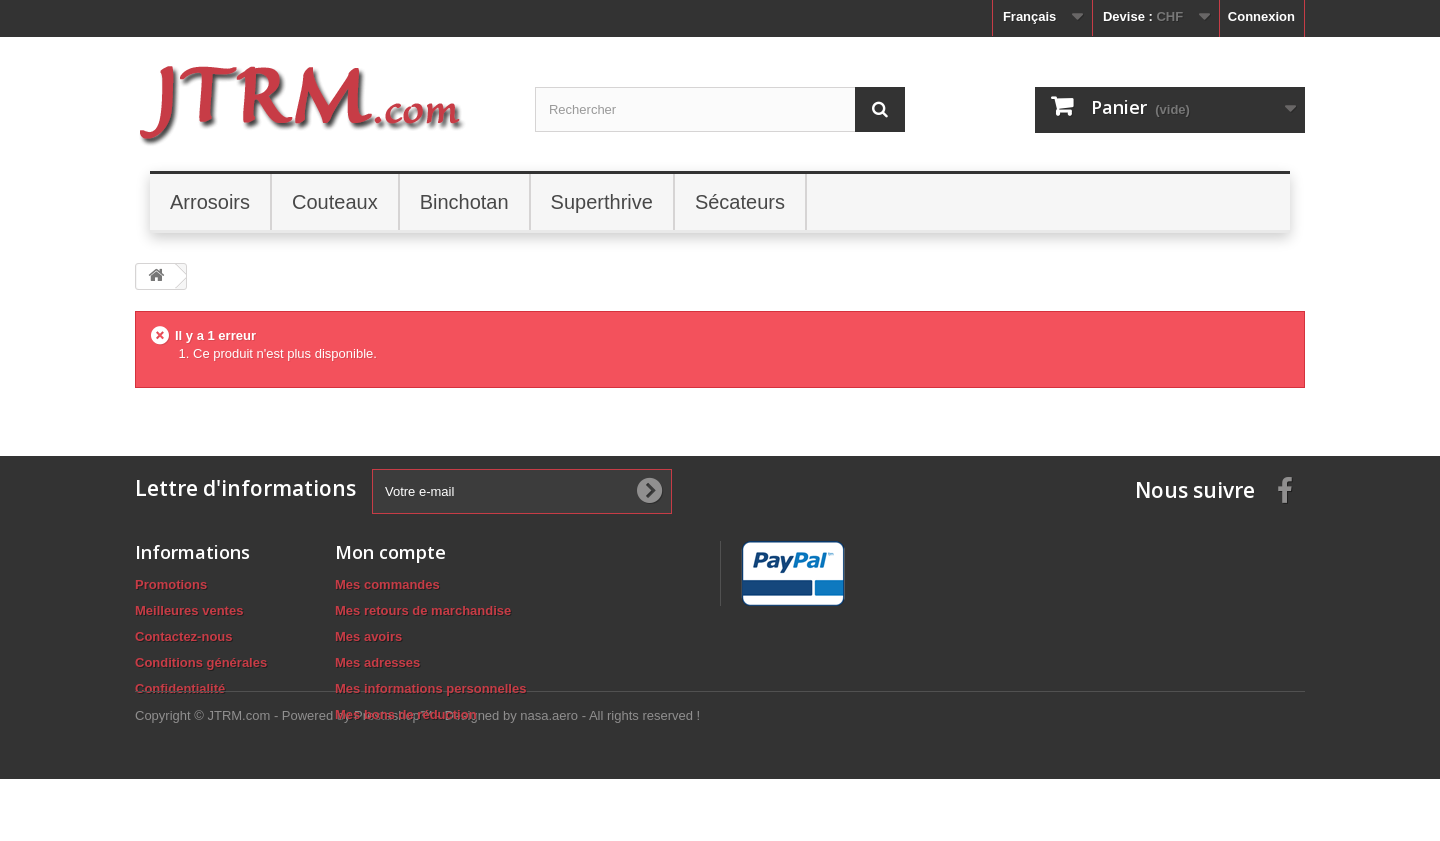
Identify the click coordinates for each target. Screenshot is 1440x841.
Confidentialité (180, 688)
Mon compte (390, 552)
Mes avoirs (368, 636)
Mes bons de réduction (406, 714)
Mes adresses (377, 662)
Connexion (1261, 16)
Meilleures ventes (189, 610)
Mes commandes (387, 584)
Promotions (171, 584)
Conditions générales (201, 662)
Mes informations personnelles (430, 688)
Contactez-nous (184, 636)
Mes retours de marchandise (423, 610)
